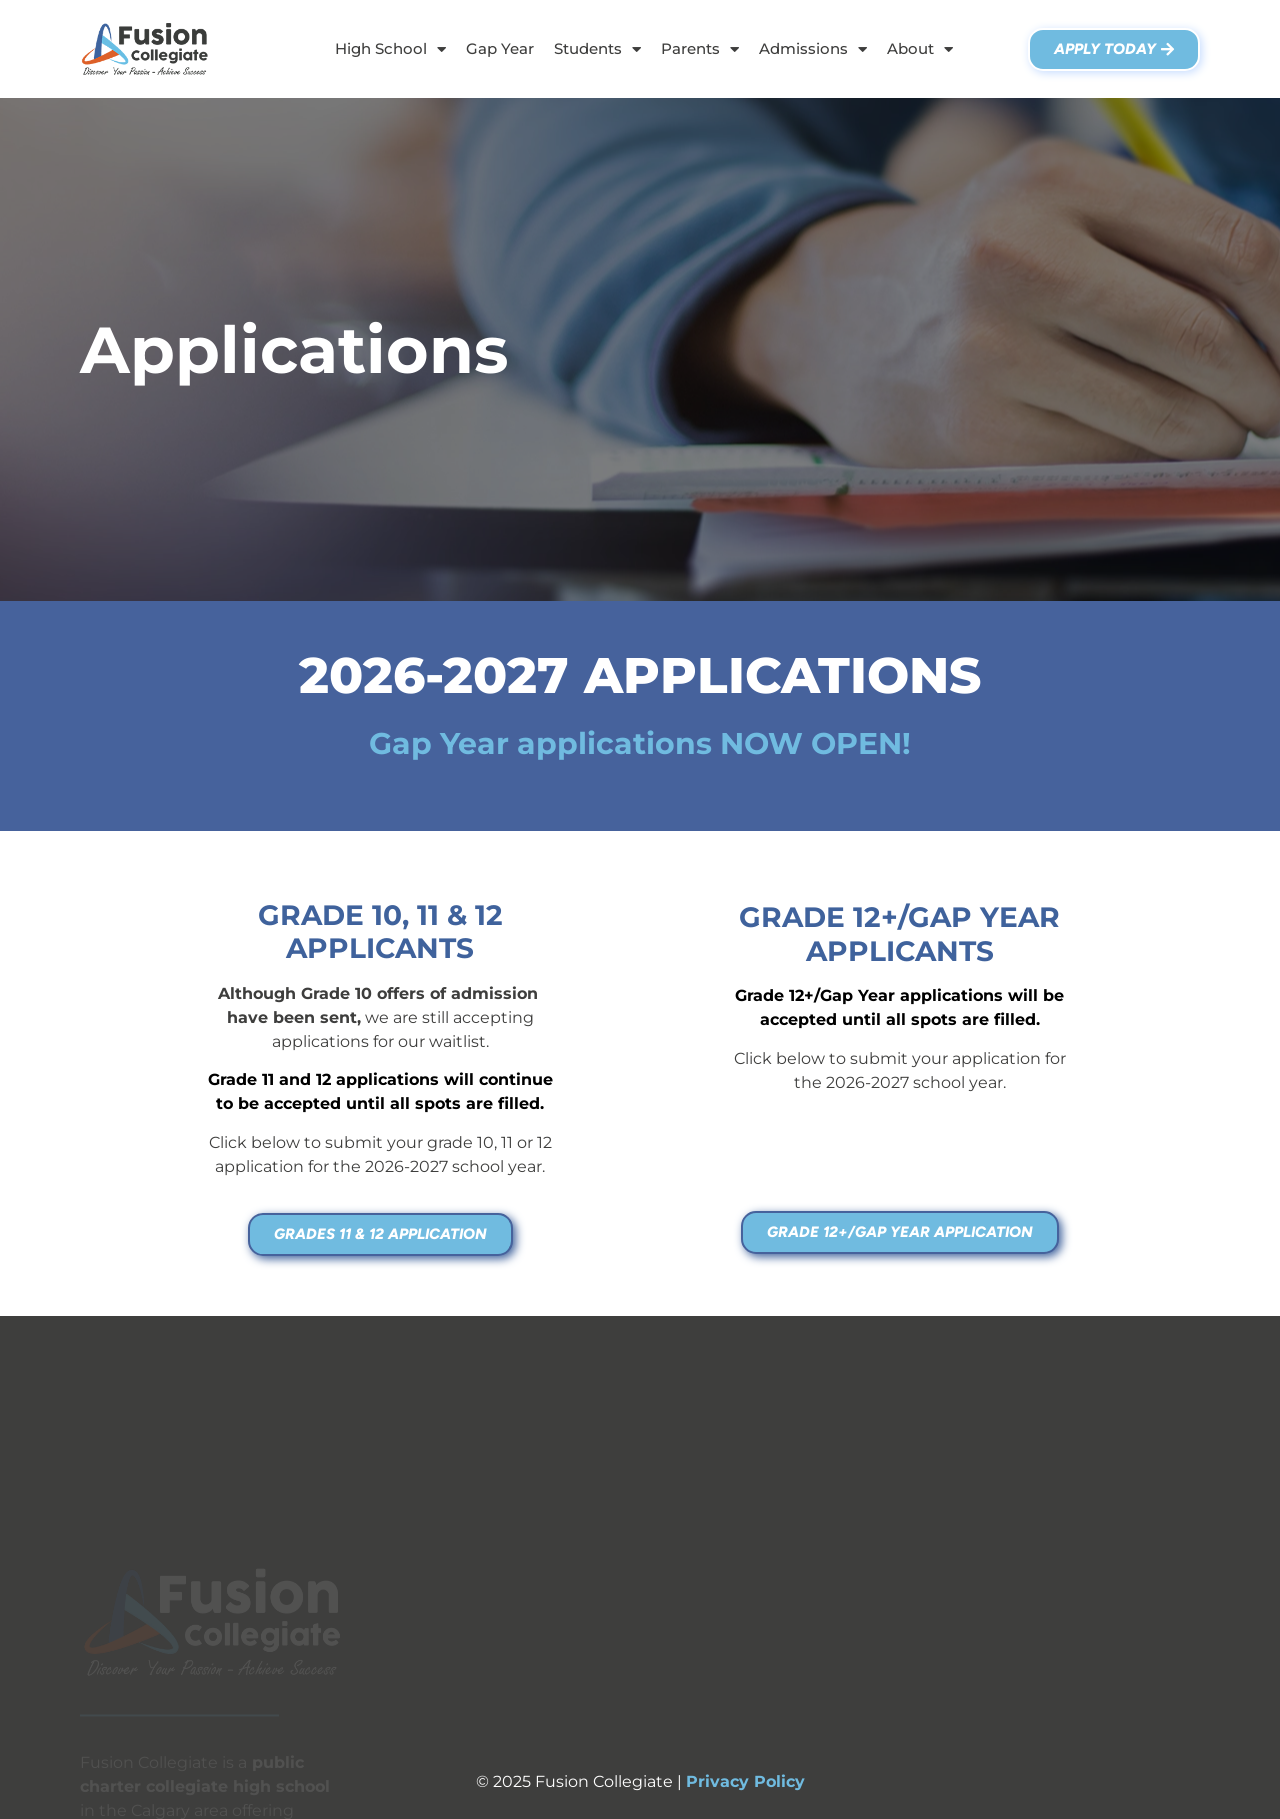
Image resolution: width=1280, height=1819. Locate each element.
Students (597, 49)
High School (390, 49)
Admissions (813, 49)
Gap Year (500, 48)
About (920, 49)
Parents (700, 49)
